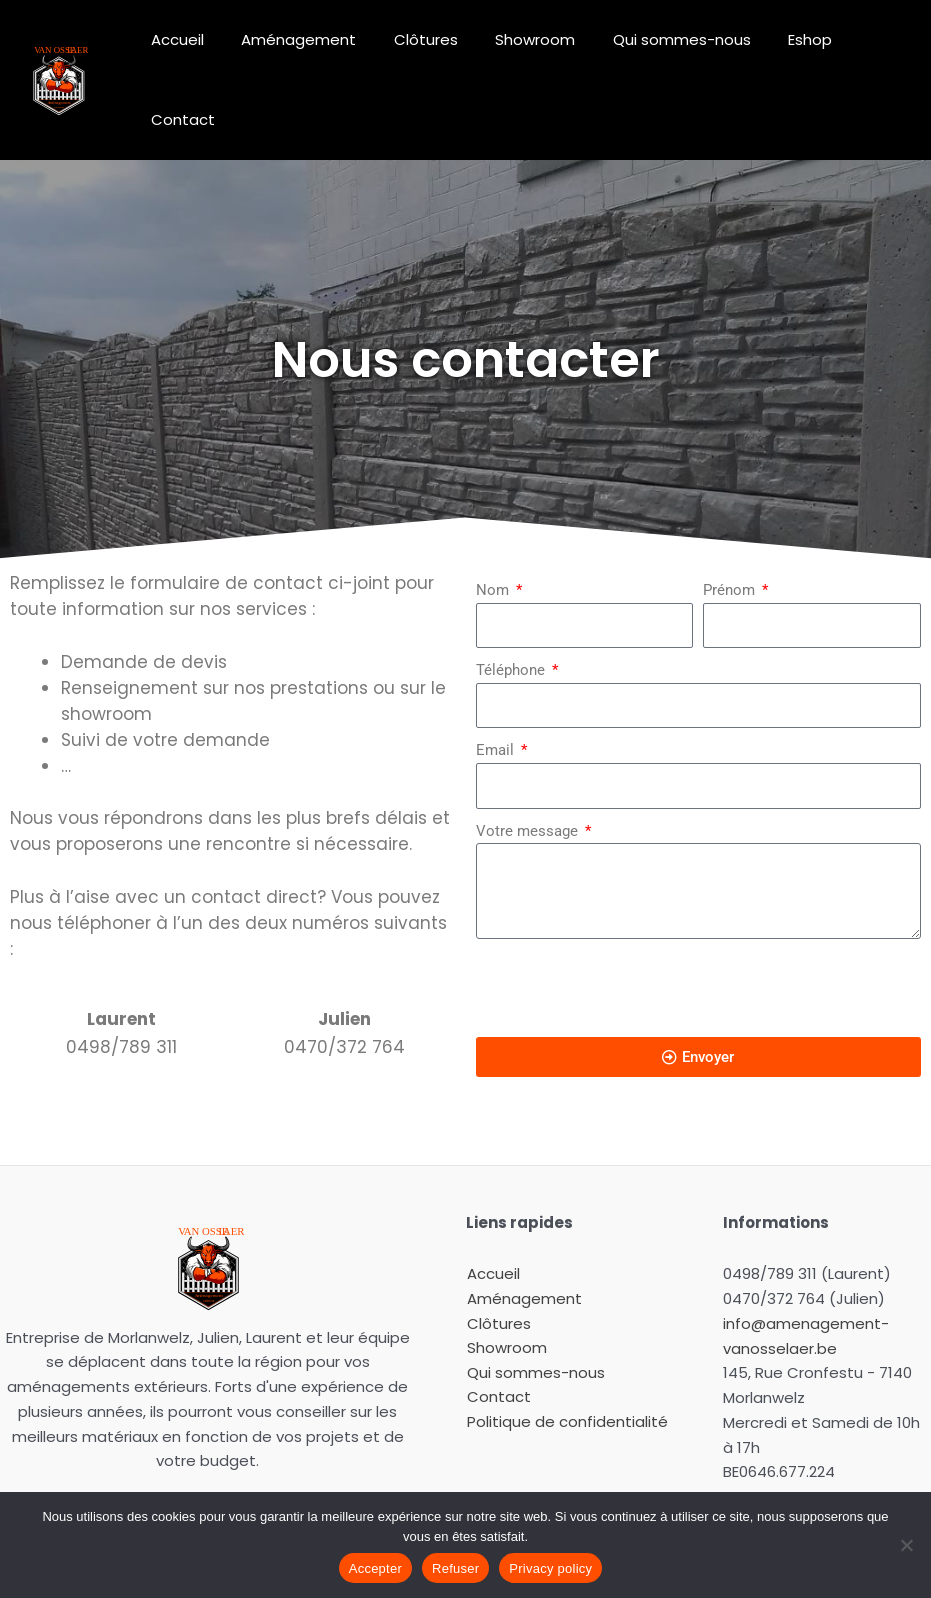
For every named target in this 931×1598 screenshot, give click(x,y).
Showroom (520, 53)
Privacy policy (550, 1568)
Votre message (529, 778)
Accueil (184, 53)
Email (497, 697)
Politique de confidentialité (566, 1369)
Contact (864, 53)
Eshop (780, 53)
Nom (494, 537)
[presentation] (628, 935)
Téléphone (512, 617)
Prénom (731, 537)
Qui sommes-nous (659, 53)
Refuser (455, 1568)
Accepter (375, 1568)
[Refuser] (906, 1545)
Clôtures (418, 53)
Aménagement (298, 53)
